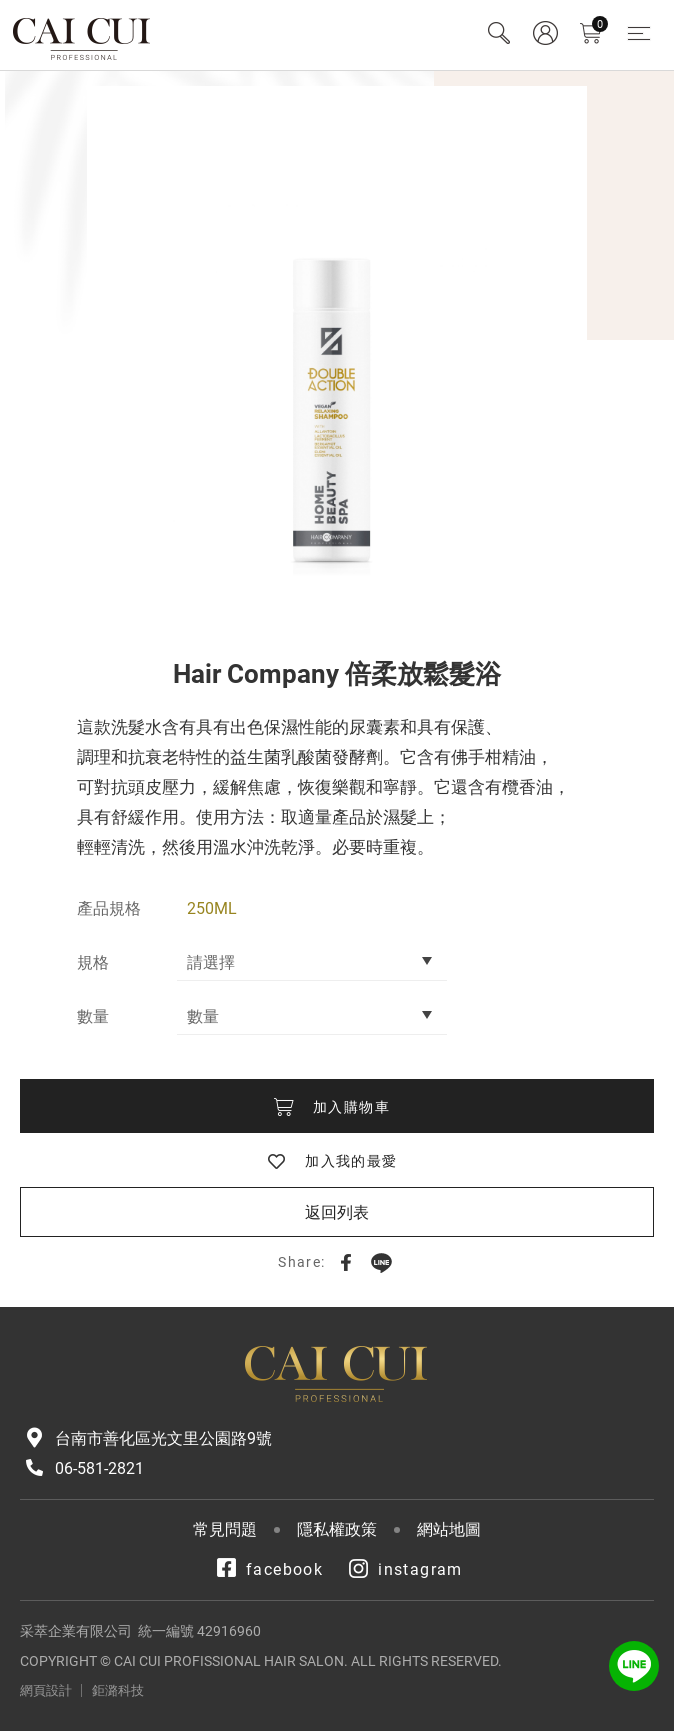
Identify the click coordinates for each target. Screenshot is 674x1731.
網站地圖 (449, 1529)
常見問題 (225, 1529)
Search (499, 33)
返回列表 (337, 1212)
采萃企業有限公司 (82, 35)
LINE (381, 1262)
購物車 (600, 24)
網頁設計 (46, 1690)
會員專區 (545, 33)
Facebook (346, 1262)
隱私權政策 (337, 1529)
